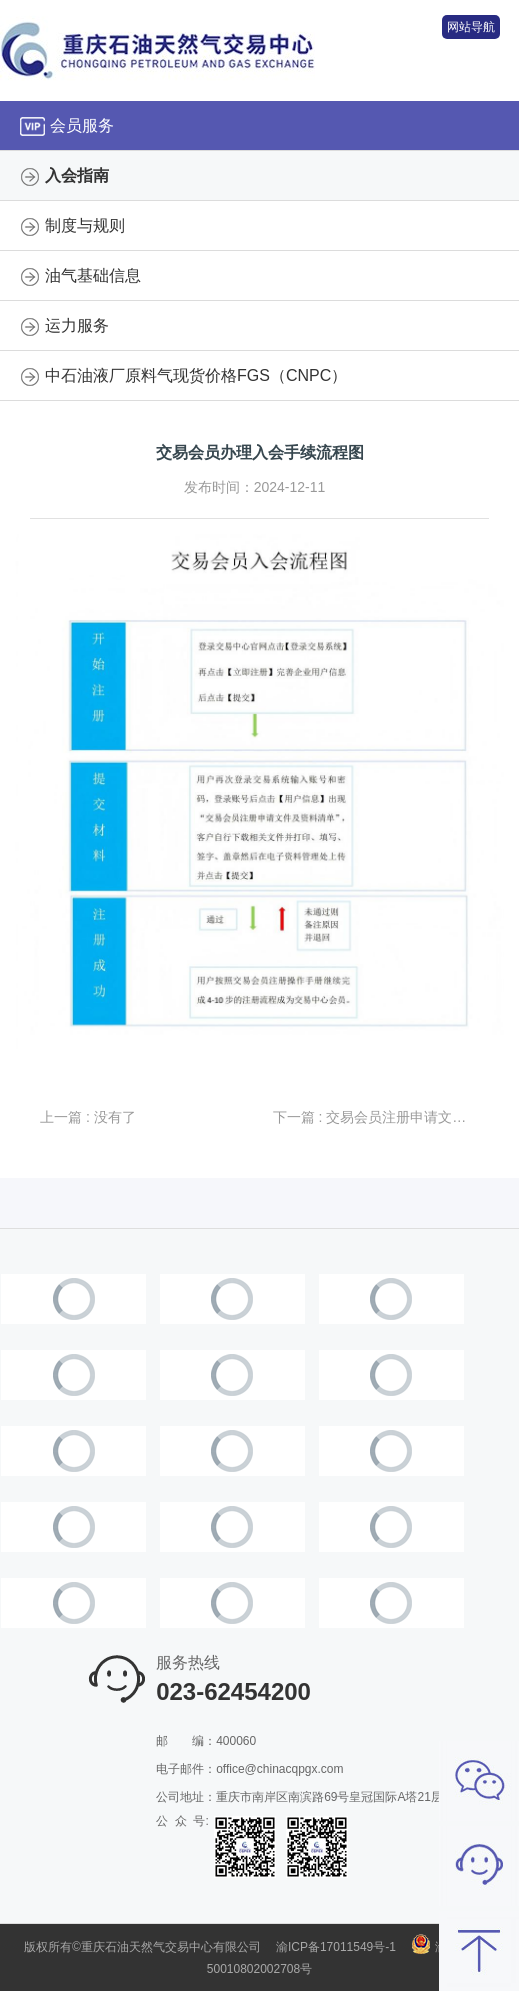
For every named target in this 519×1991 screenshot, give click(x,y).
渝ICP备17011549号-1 (336, 1947)
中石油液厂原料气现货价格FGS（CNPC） (196, 375)
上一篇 (88, 1117)
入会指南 (77, 175)
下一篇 (376, 1117)
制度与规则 (85, 225)
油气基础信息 (93, 275)
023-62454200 (233, 1691)
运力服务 (77, 325)
